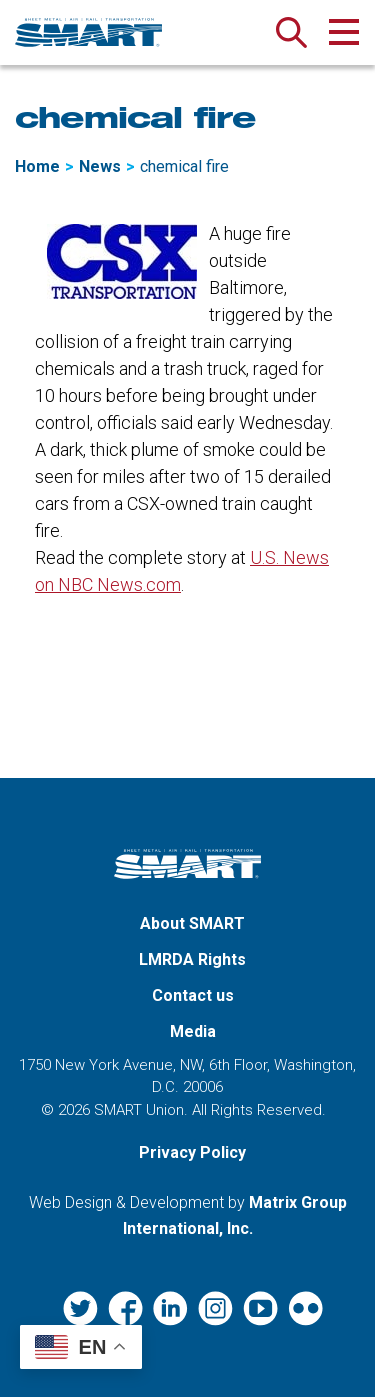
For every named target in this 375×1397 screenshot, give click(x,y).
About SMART (192, 923)
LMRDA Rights (192, 959)
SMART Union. (141, 1110)
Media (193, 1031)
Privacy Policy (192, 1152)
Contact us (193, 995)
